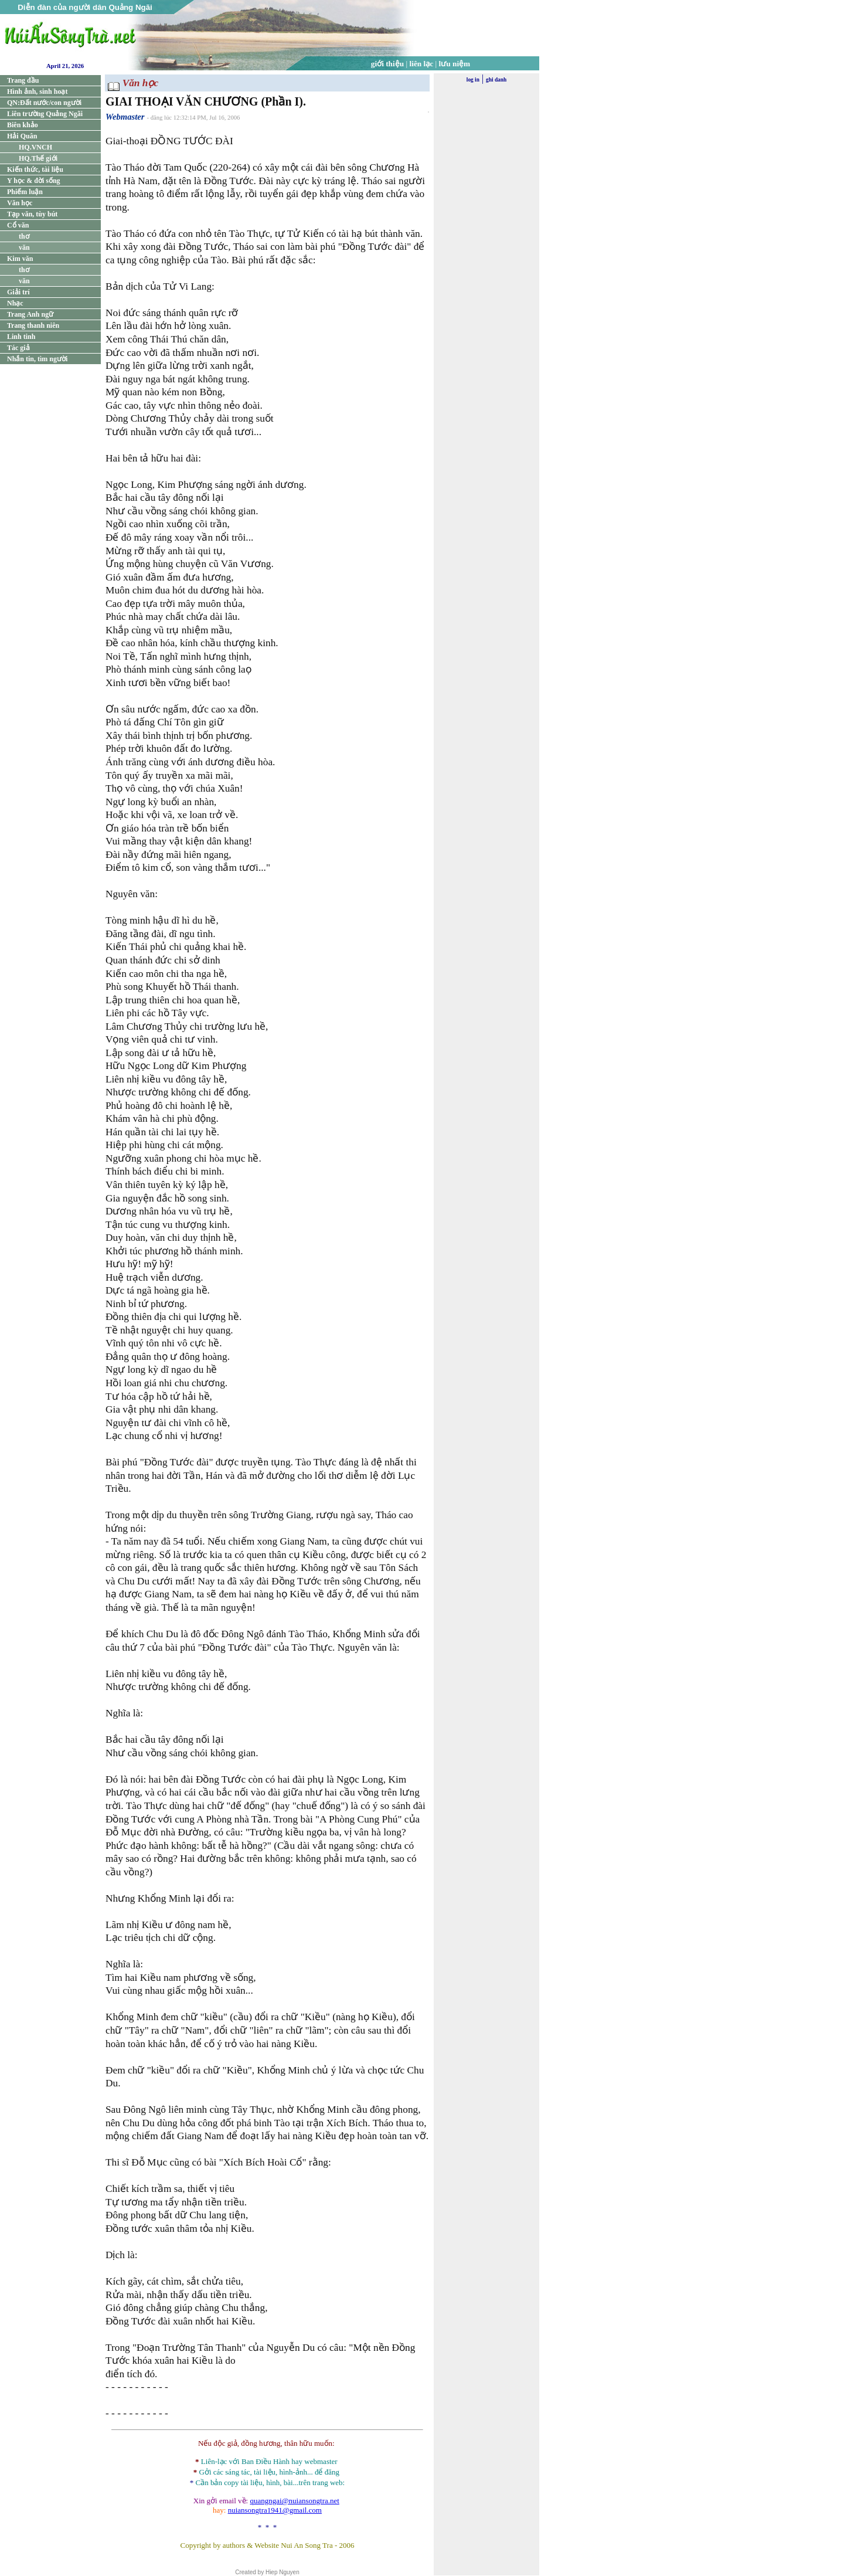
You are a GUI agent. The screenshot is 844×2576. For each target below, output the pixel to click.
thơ (24, 236)
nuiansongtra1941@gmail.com (275, 2510)
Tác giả (18, 348)
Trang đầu (23, 80)
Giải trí (18, 292)
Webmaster (125, 116)
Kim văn (20, 258)
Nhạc (15, 303)
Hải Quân (22, 136)
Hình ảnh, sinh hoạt (37, 91)
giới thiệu (387, 63)
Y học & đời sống (33, 181)
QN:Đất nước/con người (44, 103)
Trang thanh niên (33, 325)
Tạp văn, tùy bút (32, 214)
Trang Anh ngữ (30, 314)
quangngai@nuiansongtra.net (294, 2500)
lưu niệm (455, 63)
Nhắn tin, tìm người (37, 359)
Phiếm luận (25, 192)
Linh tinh (21, 336)
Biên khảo (22, 125)
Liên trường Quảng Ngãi (45, 114)
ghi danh (496, 80)
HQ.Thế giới (38, 158)
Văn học (19, 203)
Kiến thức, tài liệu (35, 169)
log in (473, 80)
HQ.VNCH (35, 147)
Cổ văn (18, 225)
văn (24, 247)
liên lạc (422, 63)
